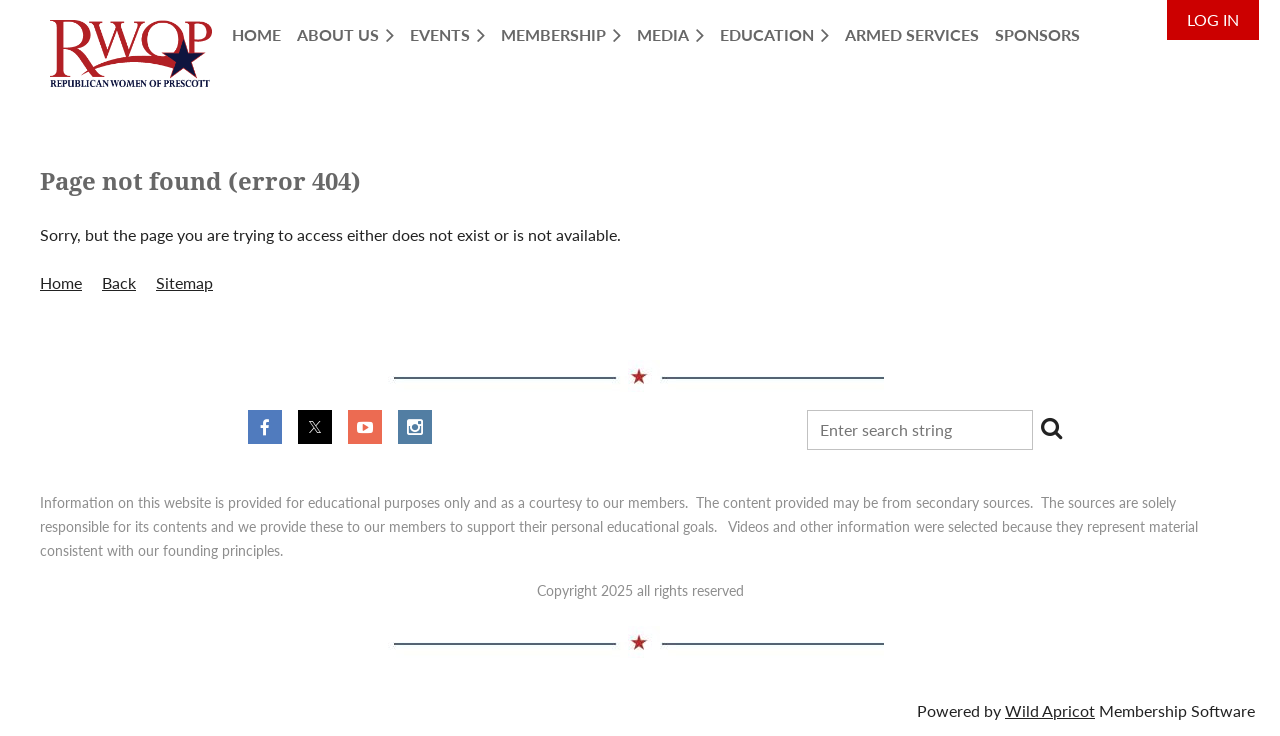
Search (1052, 428)
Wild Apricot (1050, 710)
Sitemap (184, 282)
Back (119, 282)
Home (61, 282)
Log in (1213, 19)
